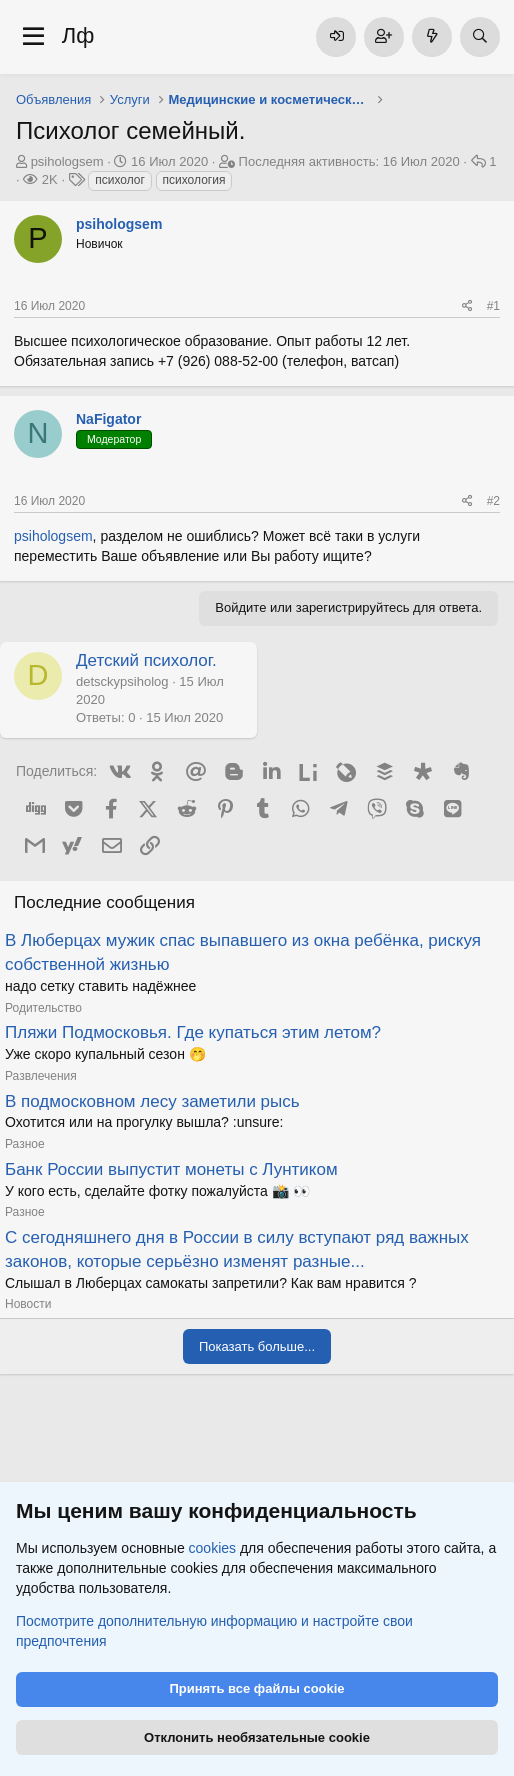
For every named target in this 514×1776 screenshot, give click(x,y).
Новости (28, 1304)
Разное (25, 1144)
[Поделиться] (467, 306)
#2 (493, 501)
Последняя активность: (349, 161)
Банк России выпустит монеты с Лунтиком (171, 1169)
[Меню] (33, 37)
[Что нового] (432, 37)
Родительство (43, 1008)
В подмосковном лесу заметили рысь (152, 1101)
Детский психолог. (146, 660)
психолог (120, 180)
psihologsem (67, 161)
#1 (493, 306)
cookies (212, 1549)
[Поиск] (480, 37)
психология (194, 180)
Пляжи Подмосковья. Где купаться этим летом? (193, 1032)
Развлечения (41, 1076)
